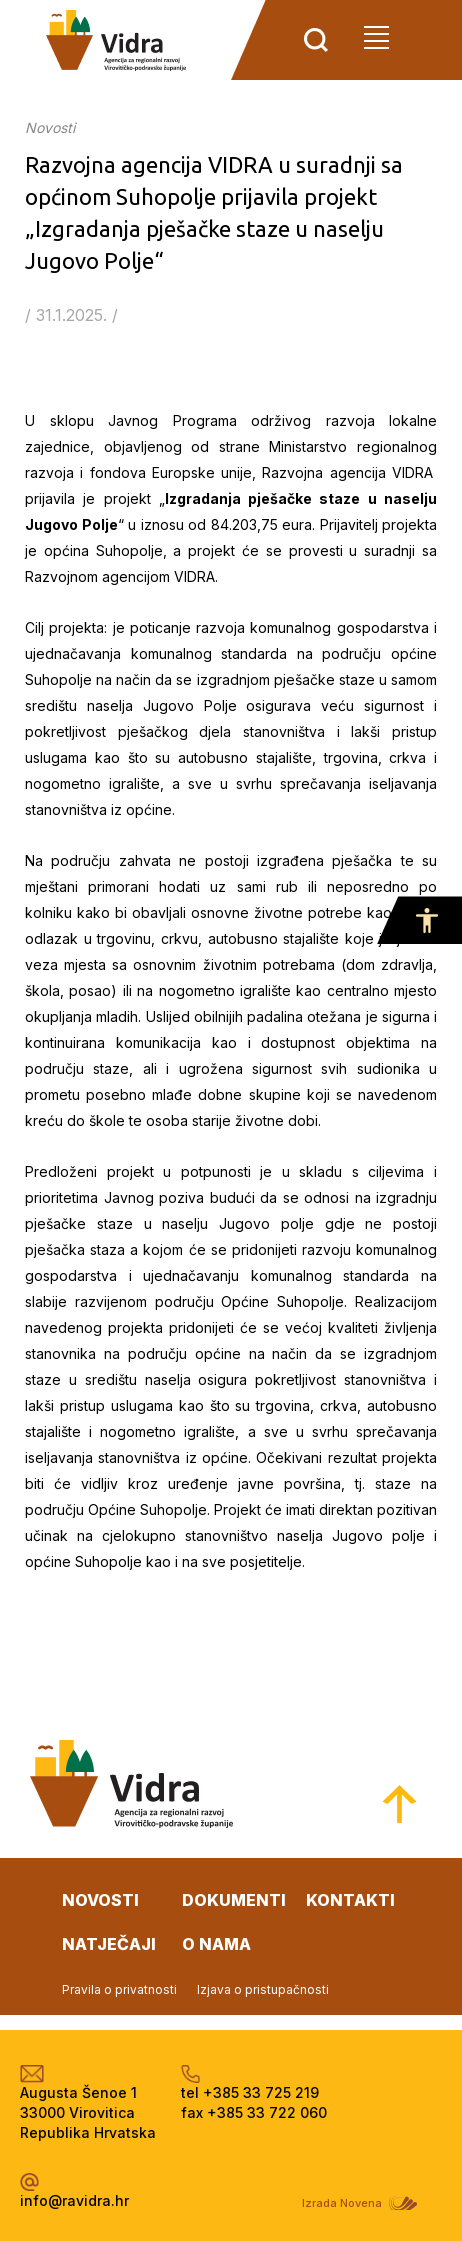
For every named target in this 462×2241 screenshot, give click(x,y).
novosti (100, 1900)
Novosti (50, 127)
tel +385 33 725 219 (250, 2092)
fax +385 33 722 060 (254, 2112)
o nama (216, 1944)
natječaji (109, 1944)
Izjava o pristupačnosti (263, 1989)
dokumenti (234, 1900)
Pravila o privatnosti (119, 1989)
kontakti (350, 1900)
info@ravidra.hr (74, 2200)
